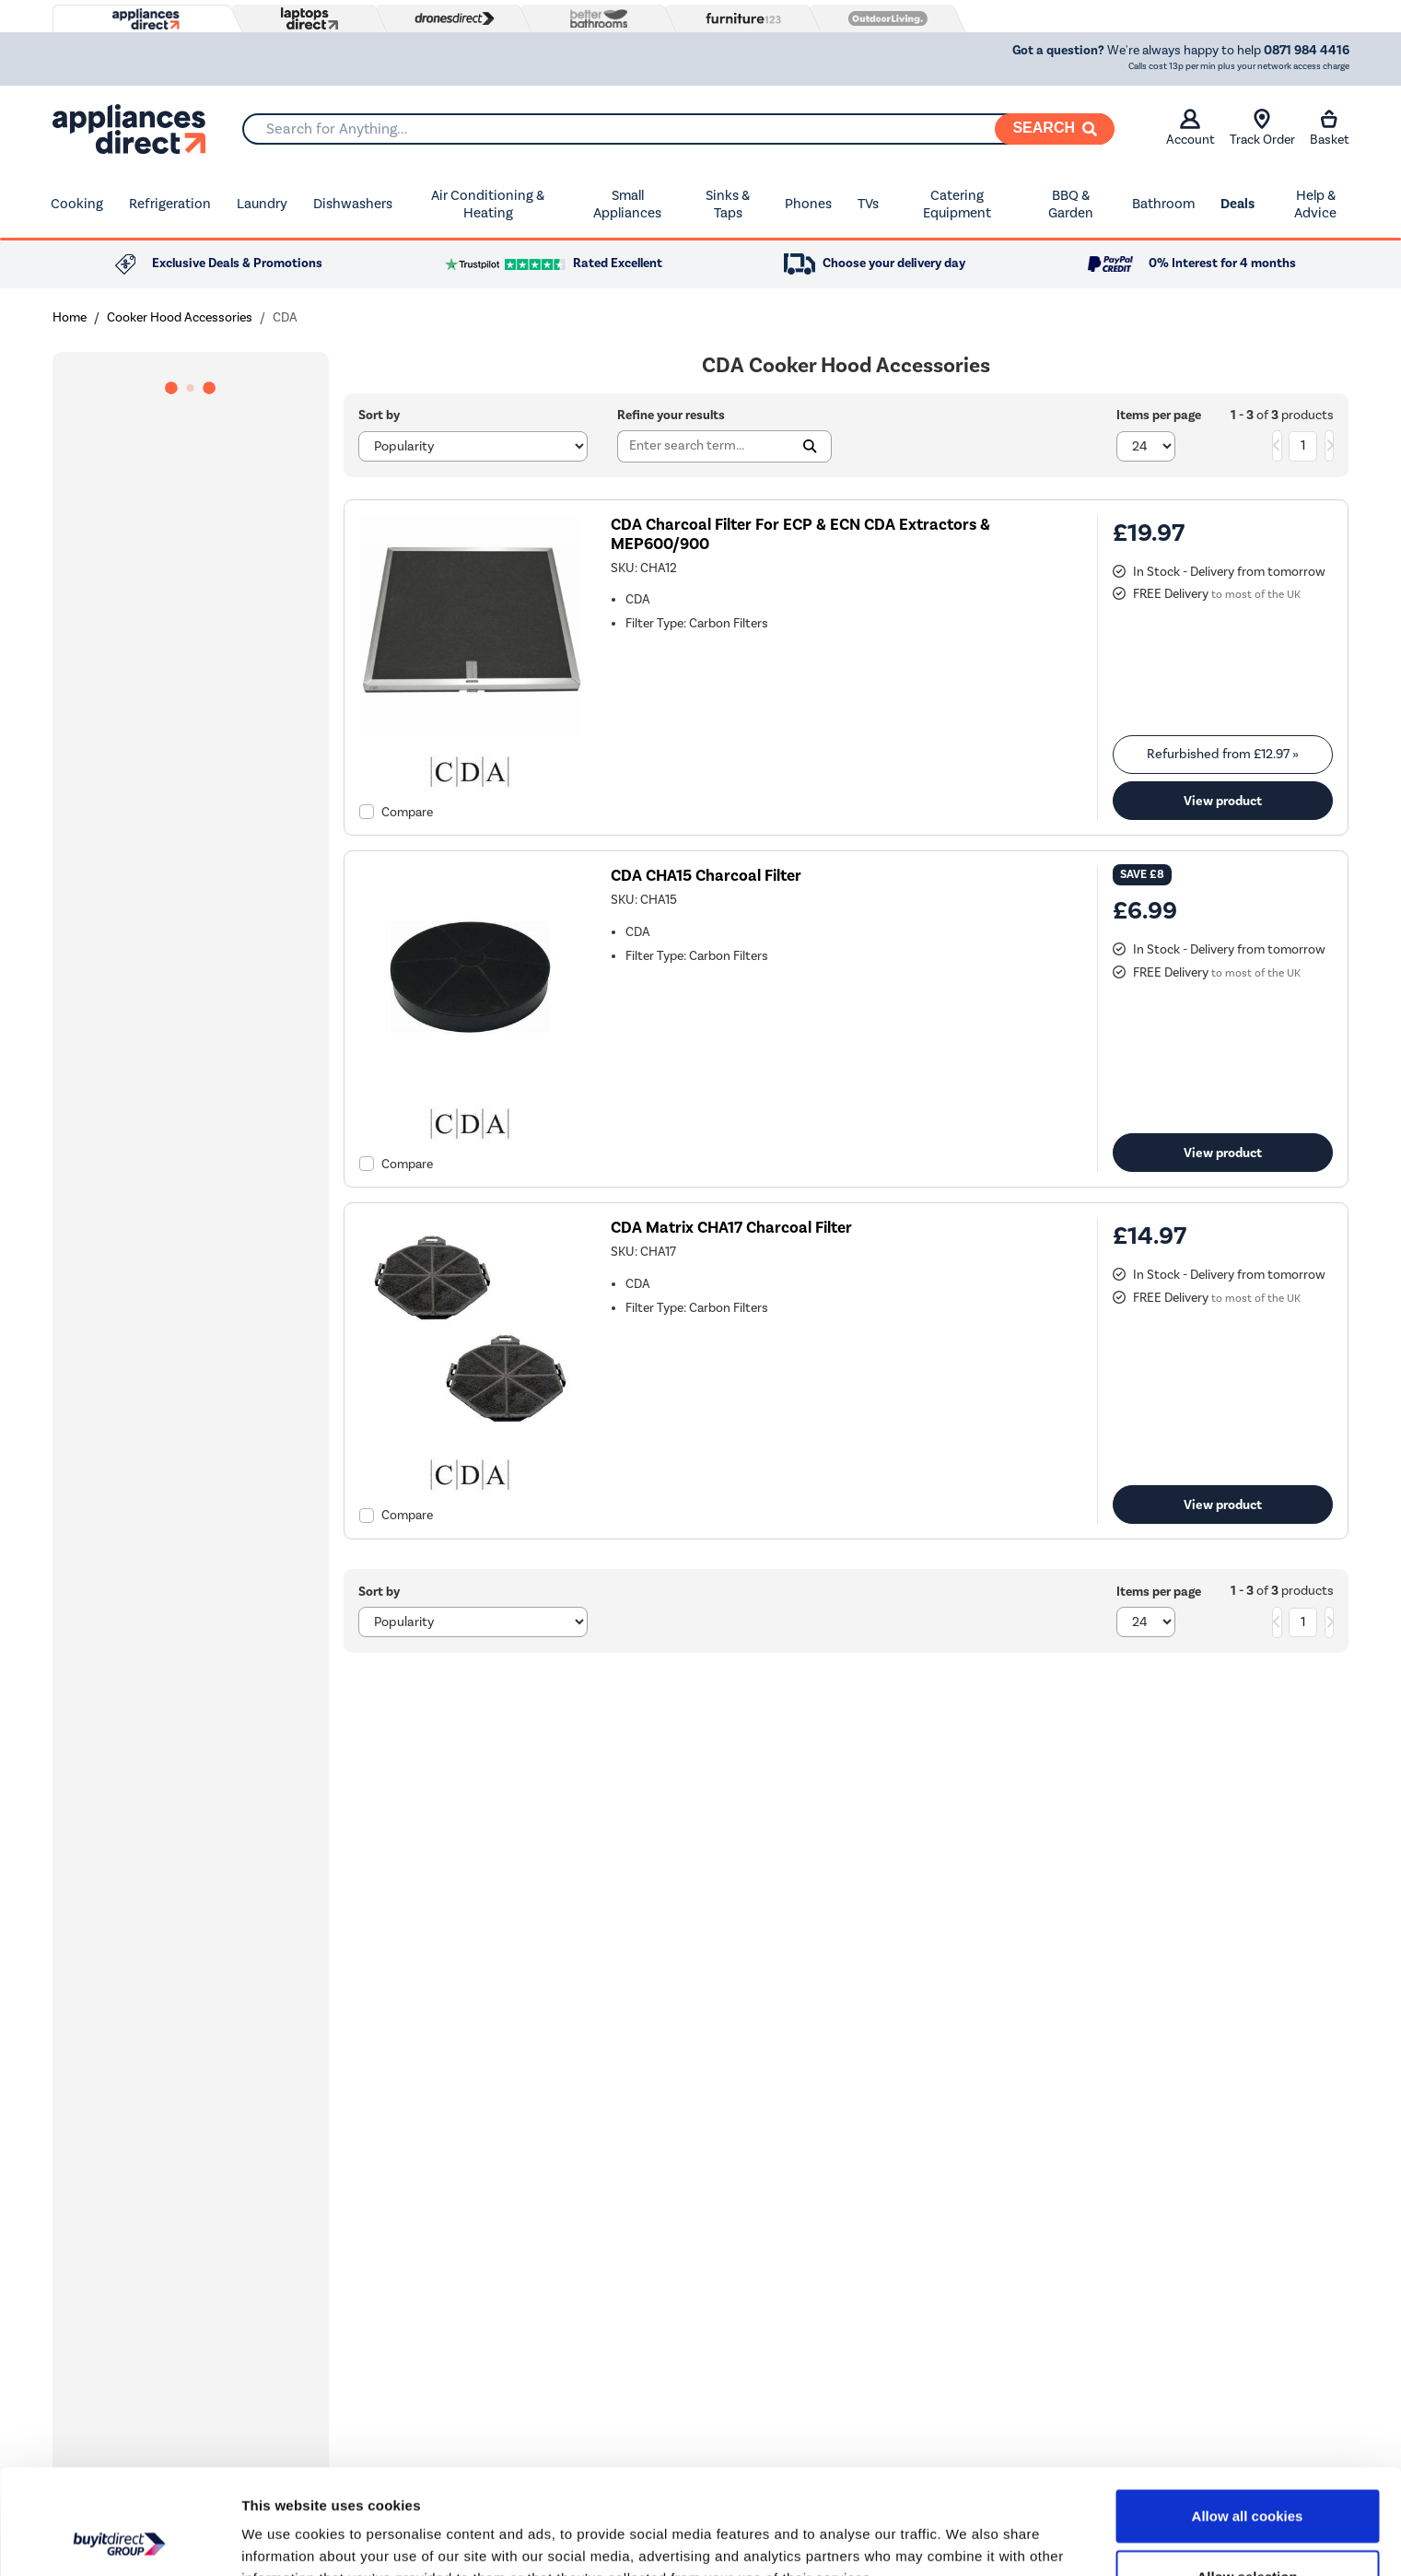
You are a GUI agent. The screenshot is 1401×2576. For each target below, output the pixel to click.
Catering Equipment (957, 204)
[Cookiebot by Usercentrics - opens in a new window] (119, 2540)
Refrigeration (170, 203)
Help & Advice (1315, 204)
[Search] (1055, 129)
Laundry (262, 203)
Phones (808, 203)
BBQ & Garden (1070, 204)
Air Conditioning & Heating (487, 204)
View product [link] (1223, 800)
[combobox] (678, 129)
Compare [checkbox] (407, 812)
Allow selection (1247, 2478)
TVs (868, 203)
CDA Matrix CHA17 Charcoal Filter (731, 1227)
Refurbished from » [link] (1223, 754)
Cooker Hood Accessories (179, 317)
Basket (1329, 128)
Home (70, 317)
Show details (967, 2539)
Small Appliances (627, 204)
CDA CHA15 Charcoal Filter (706, 875)
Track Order (1262, 128)
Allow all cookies (1247, 2417)
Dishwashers (352, 203)
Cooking (77, 203)
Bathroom (1163, 203)
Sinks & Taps (728, 204)
